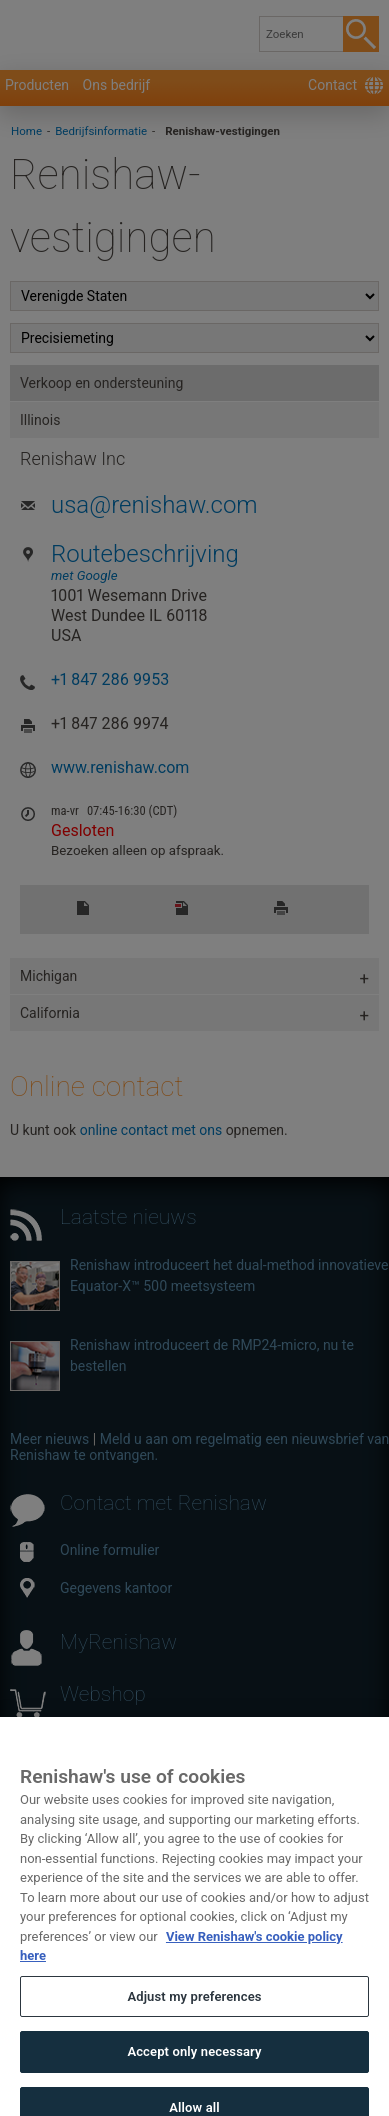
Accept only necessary (194, 2069)
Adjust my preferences (194, 2014)
